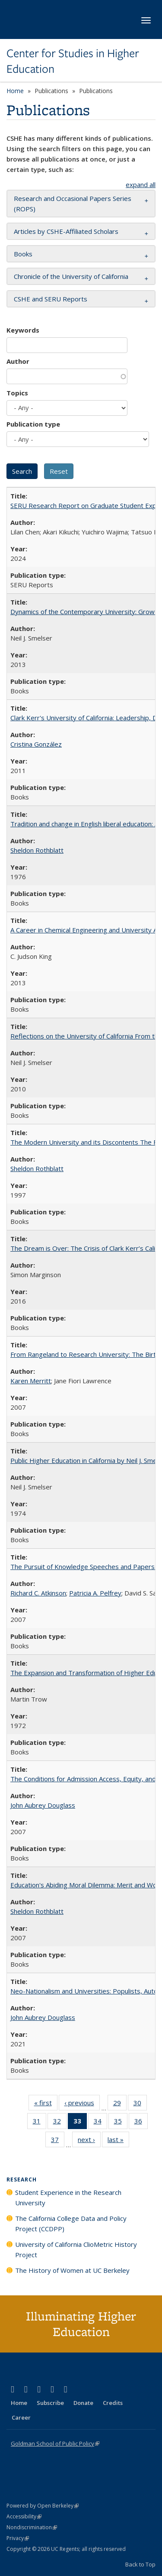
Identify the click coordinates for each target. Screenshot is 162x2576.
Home (15, 91)
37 (57, 2141)
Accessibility (23, 2516)
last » (118, 2141)
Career (21, 2417)
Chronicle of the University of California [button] (71, 276)
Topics (17, 392)
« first (45, 2104)
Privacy (17, 2538)
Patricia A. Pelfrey (95, 1593)
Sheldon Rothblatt (37, 850)
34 (100, 2122)
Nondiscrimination (31, 2527)
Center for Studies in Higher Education (72, 61)
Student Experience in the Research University (68, 2197)
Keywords (22, 330)
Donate (83, 2403)
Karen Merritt (30, 1380)
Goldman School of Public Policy (55, 2443)
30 (140, 2104)
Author (17, 361)
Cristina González (36, 744)
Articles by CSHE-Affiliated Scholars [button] (66, 231)
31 (39, 2122)
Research (21, 2179)
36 (141, 2122)
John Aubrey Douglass (42, 1805)
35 (120, 2122)
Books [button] (23, 253)
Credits (113, 2403)
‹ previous (82, 2104)
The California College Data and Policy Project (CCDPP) (71, 2223)
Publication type (33, 424)
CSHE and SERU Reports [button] (50, 298)
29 (120, 2104)
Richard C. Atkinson (38, 1593)
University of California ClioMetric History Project (76, 2249)
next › (89, 2141)
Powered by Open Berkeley (42, 2505)
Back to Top (140, 2564)
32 (60, 2122)
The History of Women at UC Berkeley (72, 2270)
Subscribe (50, 2403)
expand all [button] (141, 184)
